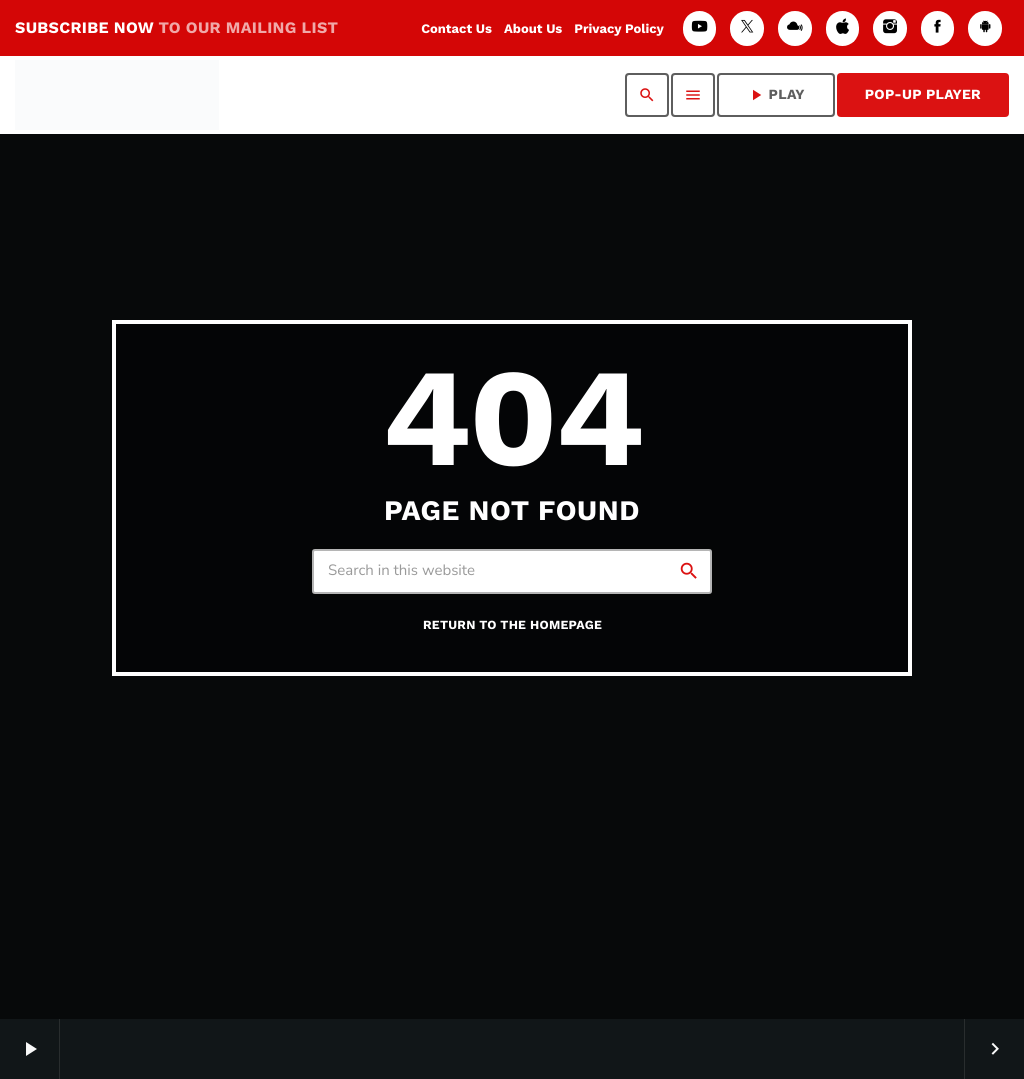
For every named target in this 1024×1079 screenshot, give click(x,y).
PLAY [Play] (776, 95)
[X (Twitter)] (747, 28)
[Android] (985, 28)
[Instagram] (890, 28)
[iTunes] (843, 28)
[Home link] (117, 95)
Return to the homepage (512, 625)
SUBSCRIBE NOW (176, 27)
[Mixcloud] (795, 28)
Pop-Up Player (923, 95)
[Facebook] (938, 28)
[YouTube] (700, 28)
